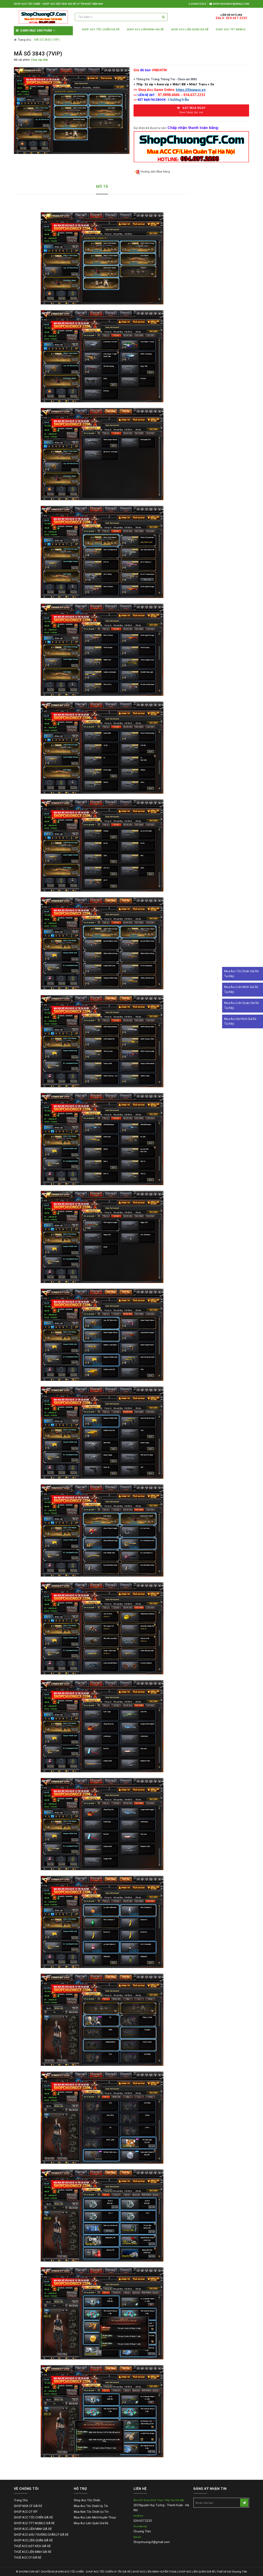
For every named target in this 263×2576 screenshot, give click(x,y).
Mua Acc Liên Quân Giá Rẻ (91, 2523)
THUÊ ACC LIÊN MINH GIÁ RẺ (32, 2551)
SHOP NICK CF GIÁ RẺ (28, 2506)
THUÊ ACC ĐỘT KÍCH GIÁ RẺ (32, 2546)
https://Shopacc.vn (191, 90)
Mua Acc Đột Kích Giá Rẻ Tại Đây (240, 1021)
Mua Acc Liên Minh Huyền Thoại (95, 2517)
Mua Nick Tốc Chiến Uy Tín (91, 2511)
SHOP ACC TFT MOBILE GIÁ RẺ (34, 2523)
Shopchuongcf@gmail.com (229, 3)
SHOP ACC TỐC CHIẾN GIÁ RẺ (100, 29)
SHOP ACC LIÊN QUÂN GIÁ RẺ (189, 29)
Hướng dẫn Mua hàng (152, 171)
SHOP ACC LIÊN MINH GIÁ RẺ (145, 29)
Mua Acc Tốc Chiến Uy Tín (91, 2506)
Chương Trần (142, 2531)
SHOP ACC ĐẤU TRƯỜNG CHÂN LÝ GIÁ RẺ (41, 2534)
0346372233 (197, 3)
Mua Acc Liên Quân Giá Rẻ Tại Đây (241, 1005)
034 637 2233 (143, 2520)
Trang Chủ (21, 2500)
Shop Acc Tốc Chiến (87, 2500)
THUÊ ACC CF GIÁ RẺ (28, 2557)
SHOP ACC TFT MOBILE (230, 29)
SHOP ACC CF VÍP (25, 2511)
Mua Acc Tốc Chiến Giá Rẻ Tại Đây (241, 974)
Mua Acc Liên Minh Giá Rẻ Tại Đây (241, 989)
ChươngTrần (178, 100)
